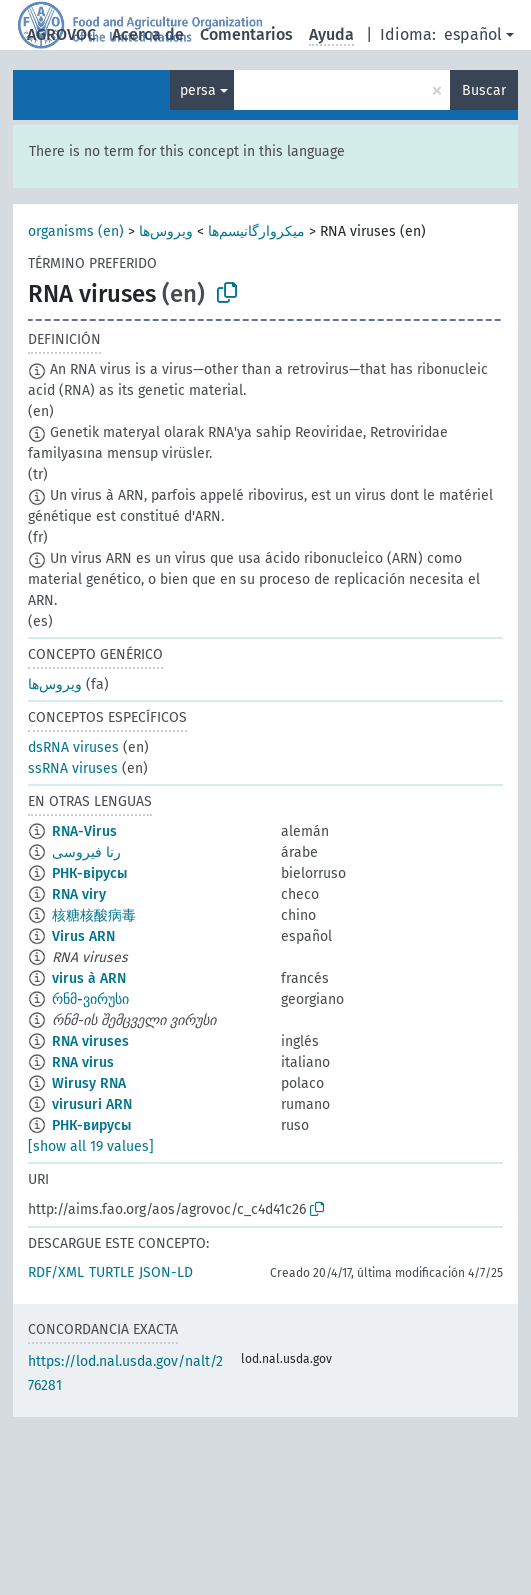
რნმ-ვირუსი (90, 999)
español (473, 34)
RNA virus (83, 1062)
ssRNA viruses (73, 768)
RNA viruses (90, 1041)
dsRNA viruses (73, 747)
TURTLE (111, 1272)
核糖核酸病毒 (94, 915)
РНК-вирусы (91, 1125)
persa (198, 90)
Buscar (484, 90)
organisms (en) (76, 231)
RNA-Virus (84, 831)
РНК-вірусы (89, 873)
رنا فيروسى (86, 852)
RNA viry (79, 894)
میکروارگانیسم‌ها (256, 231)
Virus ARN (83, 936)
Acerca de (148, 34)
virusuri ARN (92, 1104)
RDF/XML (56, 1272)
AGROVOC (61, 34)
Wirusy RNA (89, 1083)
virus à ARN (89, 978)
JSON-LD (166, 1272)
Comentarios (246, 34)
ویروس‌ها (166, 231)
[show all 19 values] (91, 1146)
